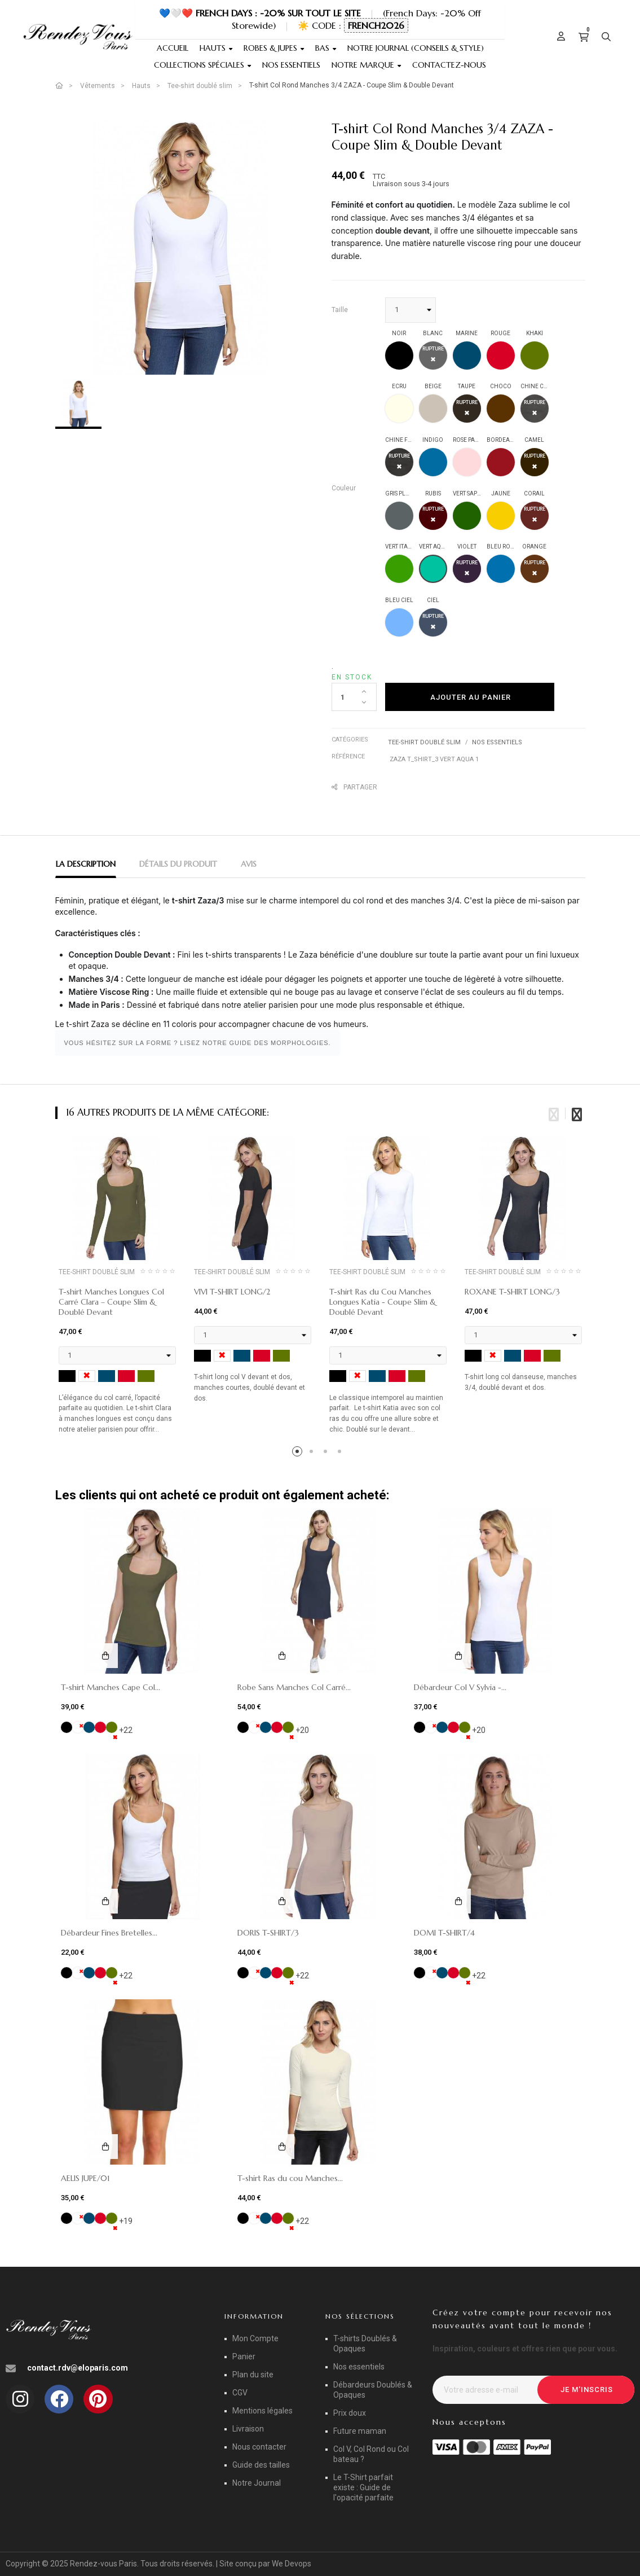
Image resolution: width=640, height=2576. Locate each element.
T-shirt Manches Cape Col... (110, 1687)
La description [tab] (86, 864)
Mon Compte (255, 2338)
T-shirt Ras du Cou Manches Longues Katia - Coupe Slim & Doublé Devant (382, 1302)
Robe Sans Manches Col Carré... (294, 1687)
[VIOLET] (467, 569)
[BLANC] (433, 355)
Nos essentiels (497, 742)
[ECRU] (399, 408)
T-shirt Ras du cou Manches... (290, 2178)
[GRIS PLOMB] (399, 516)
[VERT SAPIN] (467, 516)
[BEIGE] (433, 408)
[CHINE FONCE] (399, 462)
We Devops (291, 2563)
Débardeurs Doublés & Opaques (372, 2389)
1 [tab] (299, 1453)
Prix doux (349, 2412)
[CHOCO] (501, 408)
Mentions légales (262, 2410)
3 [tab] (327, 1453)
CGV (240, 2392)
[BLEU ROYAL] (501, 569)
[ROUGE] (501, 355)
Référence (348, 756)
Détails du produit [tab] (178, 864)
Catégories (350, 739)
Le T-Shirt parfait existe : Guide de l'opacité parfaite (363, 2487)
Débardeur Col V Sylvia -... (460, 1687)
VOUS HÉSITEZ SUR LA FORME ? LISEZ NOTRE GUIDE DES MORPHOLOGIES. (197, 1042)
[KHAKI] (534, 355)
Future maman (359, 2430)
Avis (249, 864)
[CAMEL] (534, 462)
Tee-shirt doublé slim (424, 742)
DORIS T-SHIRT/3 (268, 1933)
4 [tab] (341, 1453)
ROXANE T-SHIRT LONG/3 (512, 1292)
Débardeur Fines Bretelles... (109, 1933)
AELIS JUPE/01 (85, 2178)
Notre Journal (256, 2482)
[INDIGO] (433, 462)
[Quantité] (354, 697)
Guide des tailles (261, 2464)
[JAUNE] (501, 516)
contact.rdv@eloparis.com (77, 2367)
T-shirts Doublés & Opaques (365, 2343)
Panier (243, 2356)
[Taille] (410, 310)
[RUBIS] (433, 516)
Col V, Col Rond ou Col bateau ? (371, 2454)
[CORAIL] (534, 516)
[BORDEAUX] (501, 462)
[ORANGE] (534, 569)
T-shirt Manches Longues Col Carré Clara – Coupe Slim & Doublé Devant (111, 1302)
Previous (553, 1113)
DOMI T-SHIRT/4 (444, 1933)
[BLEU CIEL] (399, 622)
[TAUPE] (467, 408)
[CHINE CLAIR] (534, 408)
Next (577, 1113)
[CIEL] (433, 622)
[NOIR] (399, 355)
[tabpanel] (117, 1289)
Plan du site (252, 2374)
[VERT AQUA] (433, 569)
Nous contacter (259, 2446)
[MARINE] (467, 355)
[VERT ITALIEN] (399, 569)
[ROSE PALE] (467, 462)
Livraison (248, 2428)
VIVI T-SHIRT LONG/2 (232, 1292)
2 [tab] (313, 1453)
